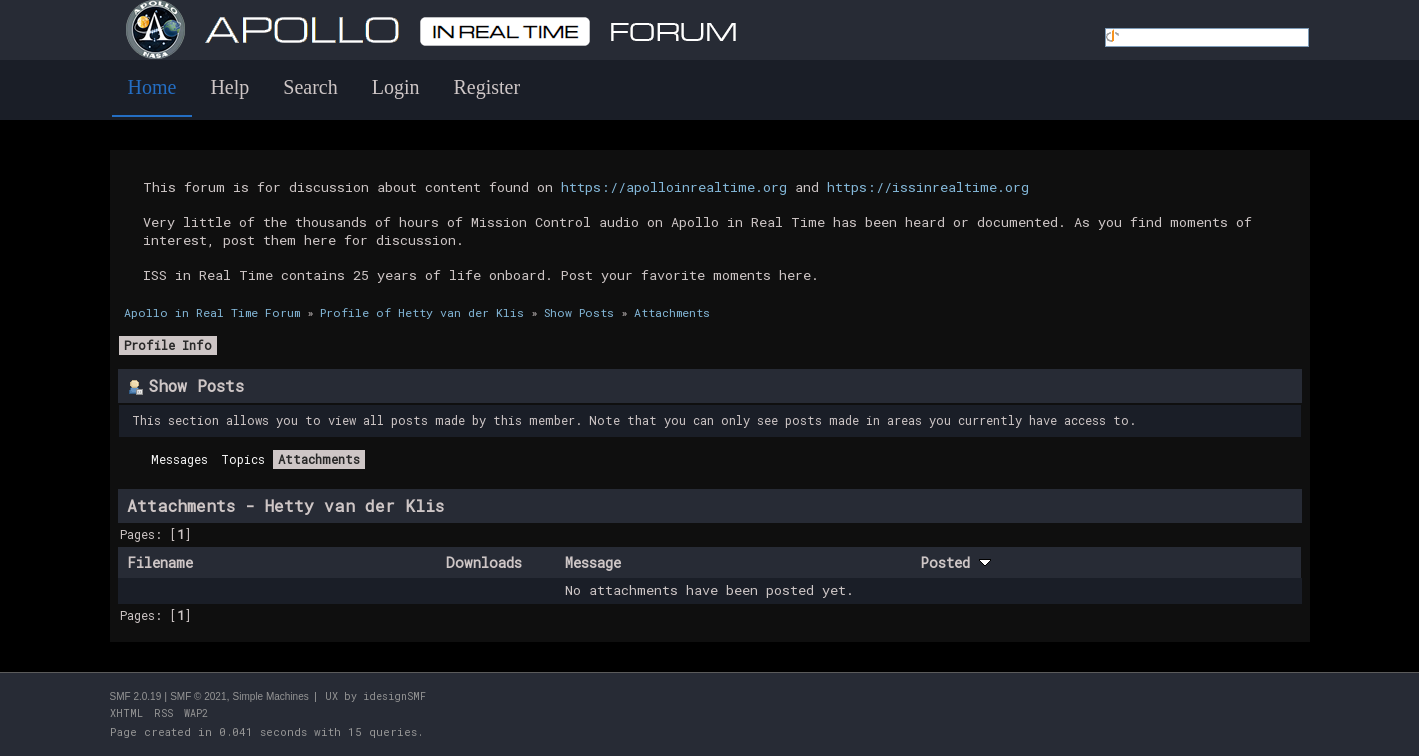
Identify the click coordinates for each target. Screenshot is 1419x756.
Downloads (484, 562)
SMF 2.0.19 (136, 696)
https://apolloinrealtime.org (674, 187)
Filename (160, 562)
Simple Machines (271, 696)
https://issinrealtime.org (928, 187)
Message (593, 562)
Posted (955, 562)
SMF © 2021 (198, 696)
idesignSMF (394, 696)
